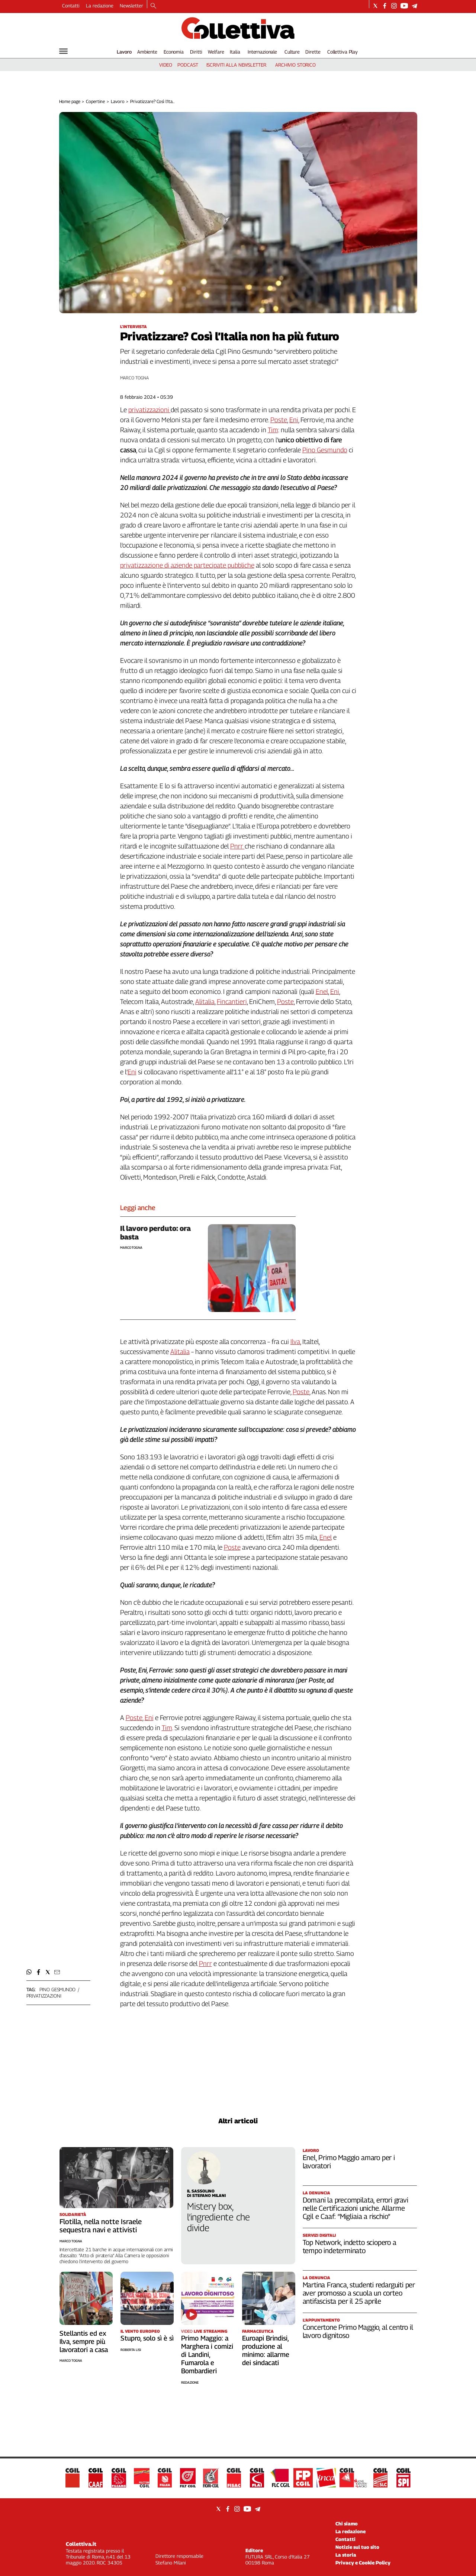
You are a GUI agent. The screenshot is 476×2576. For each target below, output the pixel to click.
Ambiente (147, 52)
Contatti (71, 6)
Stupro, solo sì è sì (147, 2338)
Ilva (295, 1341)
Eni (293, 420)
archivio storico (295, 65)
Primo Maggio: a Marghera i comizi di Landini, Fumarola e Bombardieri (207, 2354)
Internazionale (262, 52)
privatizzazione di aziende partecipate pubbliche (187, 565)
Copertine (95, 101)
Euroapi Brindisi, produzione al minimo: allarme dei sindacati (265, 2350)
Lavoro (124, 52)
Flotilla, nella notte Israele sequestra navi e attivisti (101, 2225)
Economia (174, 52)
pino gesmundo (57, 1989)
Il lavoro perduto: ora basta (155, 1232)
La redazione (99, 6)
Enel (322, 991)
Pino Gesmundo (324, 450)
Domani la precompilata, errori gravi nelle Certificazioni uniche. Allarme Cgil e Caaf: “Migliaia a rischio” (355, 2208)
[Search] (153, 6)
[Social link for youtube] (404, 6)
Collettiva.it (81, 2544)
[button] (29, 1972)
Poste (278, 420)
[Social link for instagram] (394, 6)
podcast (187, 65)
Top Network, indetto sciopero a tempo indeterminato (349, 2246)
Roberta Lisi (130, 2350)
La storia (345, 2555)
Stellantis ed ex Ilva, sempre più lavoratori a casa (84, 2341)
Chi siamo (346, 2524)
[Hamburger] (63, 51)
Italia (235, 52)
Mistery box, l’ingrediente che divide (218, 2217)
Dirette (312, 52)
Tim (273, 430)
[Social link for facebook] (384, 6)
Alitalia (205, 1001)
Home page (69, 101)
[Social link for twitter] (375, 6)
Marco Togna (134, 378)
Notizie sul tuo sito (357, 2547)
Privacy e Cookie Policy (362, 2563)
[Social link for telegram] (414, 6)
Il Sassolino (201, 2190)
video (165, 65)
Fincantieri (232, 1001)
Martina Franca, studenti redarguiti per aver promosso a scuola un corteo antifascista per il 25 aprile (359, 2293)
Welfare (216, 52)
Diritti (196, 52)
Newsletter (131, 6)
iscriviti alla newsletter (236, 65)
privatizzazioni (43, 1996)
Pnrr (237, 846)
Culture (292, 52)
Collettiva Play (342, 52)
